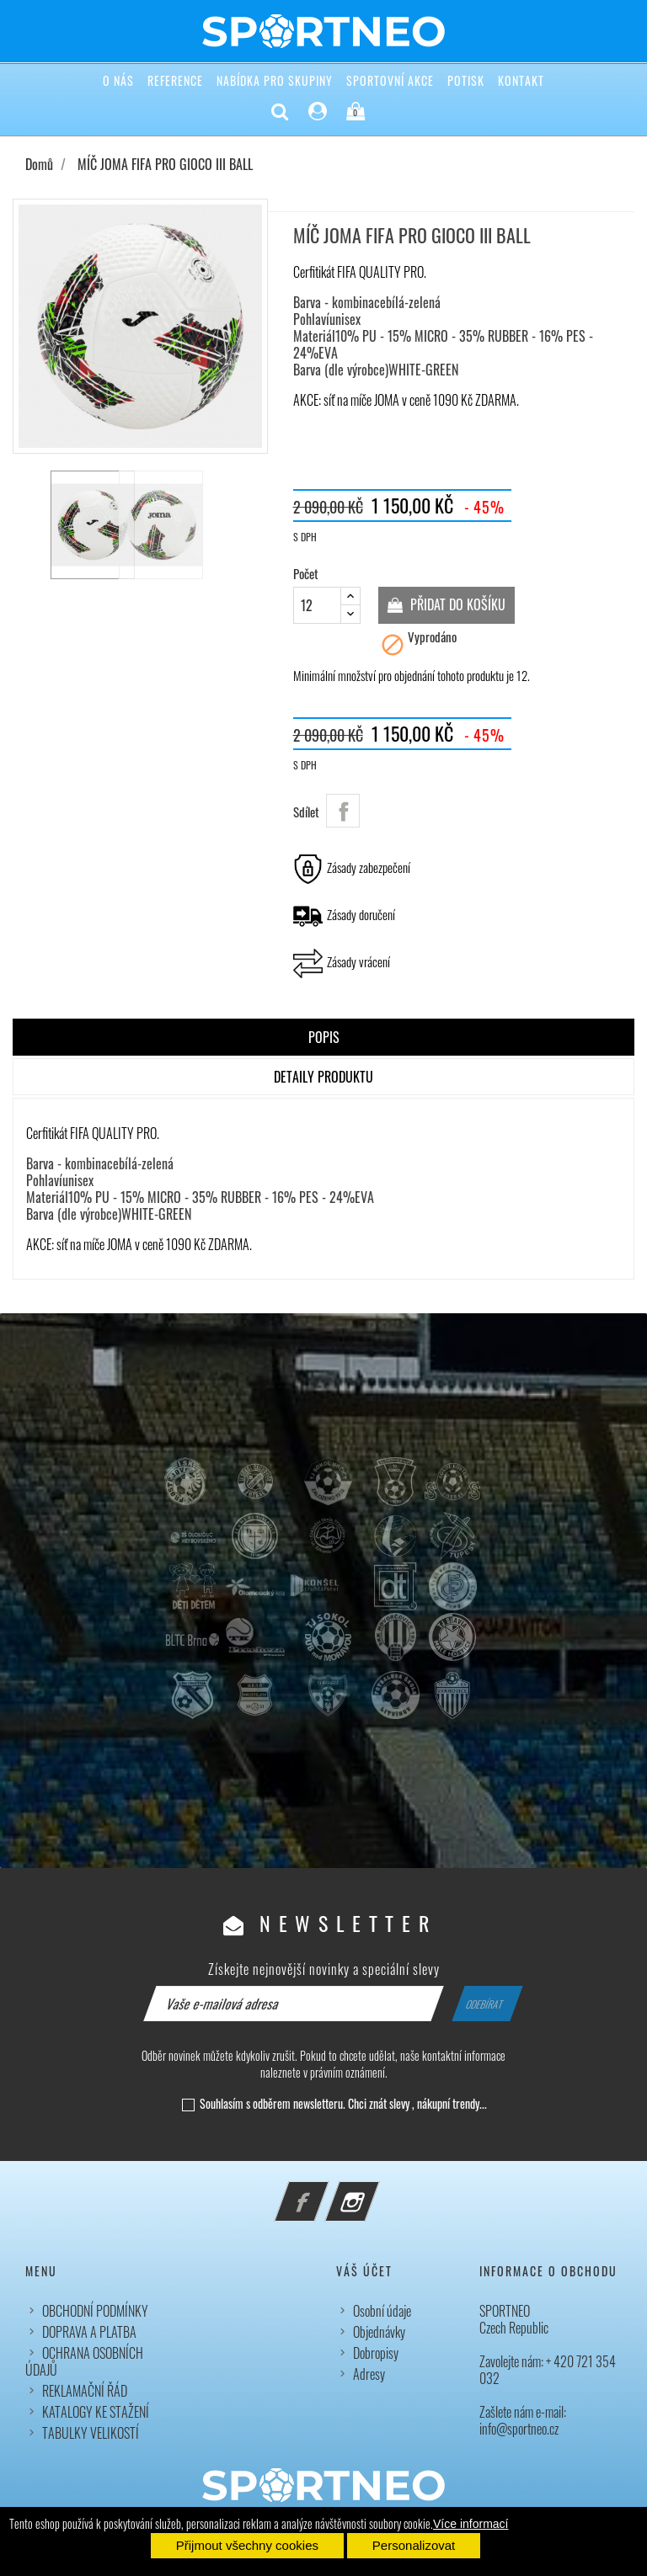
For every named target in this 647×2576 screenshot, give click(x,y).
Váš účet (364, 2271)
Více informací (470, 2524)
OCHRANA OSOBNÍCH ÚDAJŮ (84, 2361)
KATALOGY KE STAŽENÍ (95, 2412)
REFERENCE (175, 80)
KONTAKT (521, 80)
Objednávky (379, 2332)
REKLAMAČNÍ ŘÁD (84, 2391)
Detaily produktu (323, 1077)
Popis (324, 1037)
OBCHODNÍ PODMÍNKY (95, 2311)
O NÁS (118, 80)
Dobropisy (375, 2353)
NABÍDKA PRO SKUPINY (275, 80)
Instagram (375, 2191)
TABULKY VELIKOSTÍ (90, 2433)
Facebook (324, 2191)
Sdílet (343, 811)
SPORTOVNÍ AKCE (390, 80)
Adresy (369, 2374)
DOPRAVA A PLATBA (89, 2332)
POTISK (465, 80)
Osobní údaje (382, 2311)
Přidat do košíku (456, 604)
